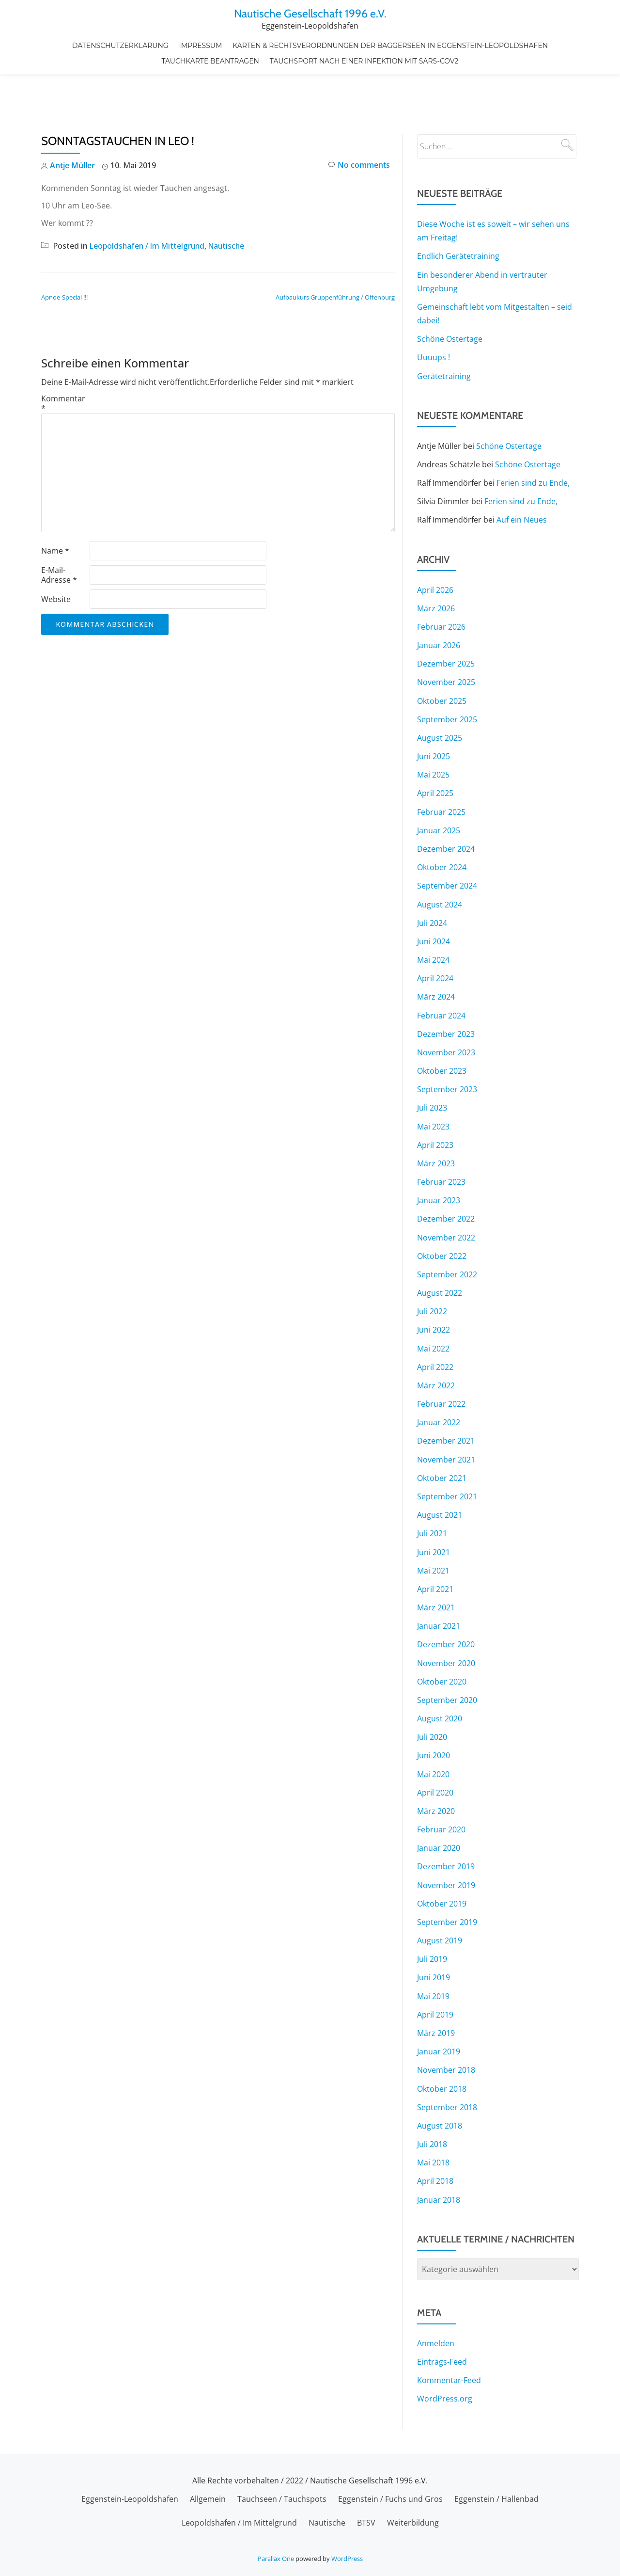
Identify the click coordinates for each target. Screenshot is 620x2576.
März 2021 (436, 1561)
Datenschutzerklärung (121, 44)
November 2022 (446, 1192)
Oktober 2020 (441, 1634)
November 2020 (446, 1616)
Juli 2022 (432, 1266)
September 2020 (447, 1653)
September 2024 (447, 842)
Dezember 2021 (446, 1395)
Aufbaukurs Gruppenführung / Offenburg (335, 256)
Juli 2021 (432, 1487)
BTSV (366, 2513)
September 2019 (447, 1874)
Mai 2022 (433, 1303)
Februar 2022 (441, 1358)
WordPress (347, 2549)
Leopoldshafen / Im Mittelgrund (149, 205)
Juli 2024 (432, 879)
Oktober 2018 (441, 2040)
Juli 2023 (432, 1063)
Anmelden (435, 2294)
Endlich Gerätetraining (458, 215)
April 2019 (435, 1966)
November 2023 (446, 1008)
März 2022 (436, 1340)
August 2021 (439, 1468)
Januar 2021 (438, 1579)
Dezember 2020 (446, 1597)
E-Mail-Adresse (59, 533)
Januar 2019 (438, 2003)
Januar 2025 (438, 787)
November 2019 (446, 1837)
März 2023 (436, 1118)
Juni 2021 (433, 1505)
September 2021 (447, 1450)
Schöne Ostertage (449, 297)
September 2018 (447, 2058)
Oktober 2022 (441, 1211)
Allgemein (208, 2490)
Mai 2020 (433, 1726)
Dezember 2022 (446, 1174)
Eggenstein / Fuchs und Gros (390, 2490)
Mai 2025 (433, 732)
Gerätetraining (444, 334)
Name (55, 509)
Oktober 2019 (441, 1855)
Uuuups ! (433, 316)
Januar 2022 (438, 1376)
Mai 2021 (433, 1524)
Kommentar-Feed (449, 2330)
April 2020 (435, 1745)
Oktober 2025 (441, 658)
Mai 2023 (433, 1082)
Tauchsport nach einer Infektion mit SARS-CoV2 (363, 57)
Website (56, 558)
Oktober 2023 (441, 1026)
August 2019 (439, 1892)
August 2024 (439, 861)
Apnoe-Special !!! (64, 256)
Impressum (200, 44)
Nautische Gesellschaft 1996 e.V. (310, 13)
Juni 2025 (433, 713)
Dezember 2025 (446, 621)
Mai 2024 (433, 916)
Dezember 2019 (446, 1818)
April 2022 (435, 1321)
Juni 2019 (433, 1929)
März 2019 (436, 1984)
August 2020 (439, 1671)
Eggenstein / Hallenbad (496, 2490)
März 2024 (436, 953)
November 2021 (446, 1413)
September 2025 (447, 676)
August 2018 (439, 2076)
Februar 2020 (441, 1782)
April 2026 (435, 547)
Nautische (230, 205)
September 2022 (447, 1229)
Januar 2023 (438, 1155)
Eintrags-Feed (442, 2312)
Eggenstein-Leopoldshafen (129, 2490)
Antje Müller (72, 124)
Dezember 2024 (446, 805)
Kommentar (63, 362)
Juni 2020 (433, 1708)
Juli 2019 (432, 1911)
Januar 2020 (438, 1800)
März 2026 (436, 566)
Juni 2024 (433, 897)
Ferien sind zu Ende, (533, 441)
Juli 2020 (432, 1690)
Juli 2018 (432, 2095)
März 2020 (436, 1763)
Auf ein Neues (521, 478)
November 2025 (446, 640)
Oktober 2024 (441, 824)
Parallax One (276, 2549)
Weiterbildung (413, 2513)
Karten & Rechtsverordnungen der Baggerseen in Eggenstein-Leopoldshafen (389, 44)
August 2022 (439, 1247)
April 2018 (435, 2132)
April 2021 (435, 1542)
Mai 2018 (433, 2113)
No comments (359, 124)
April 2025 (435, 750)
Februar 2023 (441, 1137)
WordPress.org (444, 2349)
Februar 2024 (441, 971)
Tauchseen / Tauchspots (281, 2490)
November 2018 (446, 2021)
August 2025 (439, 695)
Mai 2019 (433, 1947)
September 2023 (447, 1045)
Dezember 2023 (446, 990)
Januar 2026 (438, 603)
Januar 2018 (438, 2150)
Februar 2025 (441, 768)
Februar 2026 (441, 584)
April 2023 (435, 1100)
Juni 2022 (433, 1284)
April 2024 (435, 934)
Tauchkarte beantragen (211, 57)
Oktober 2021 (441, 1432)
